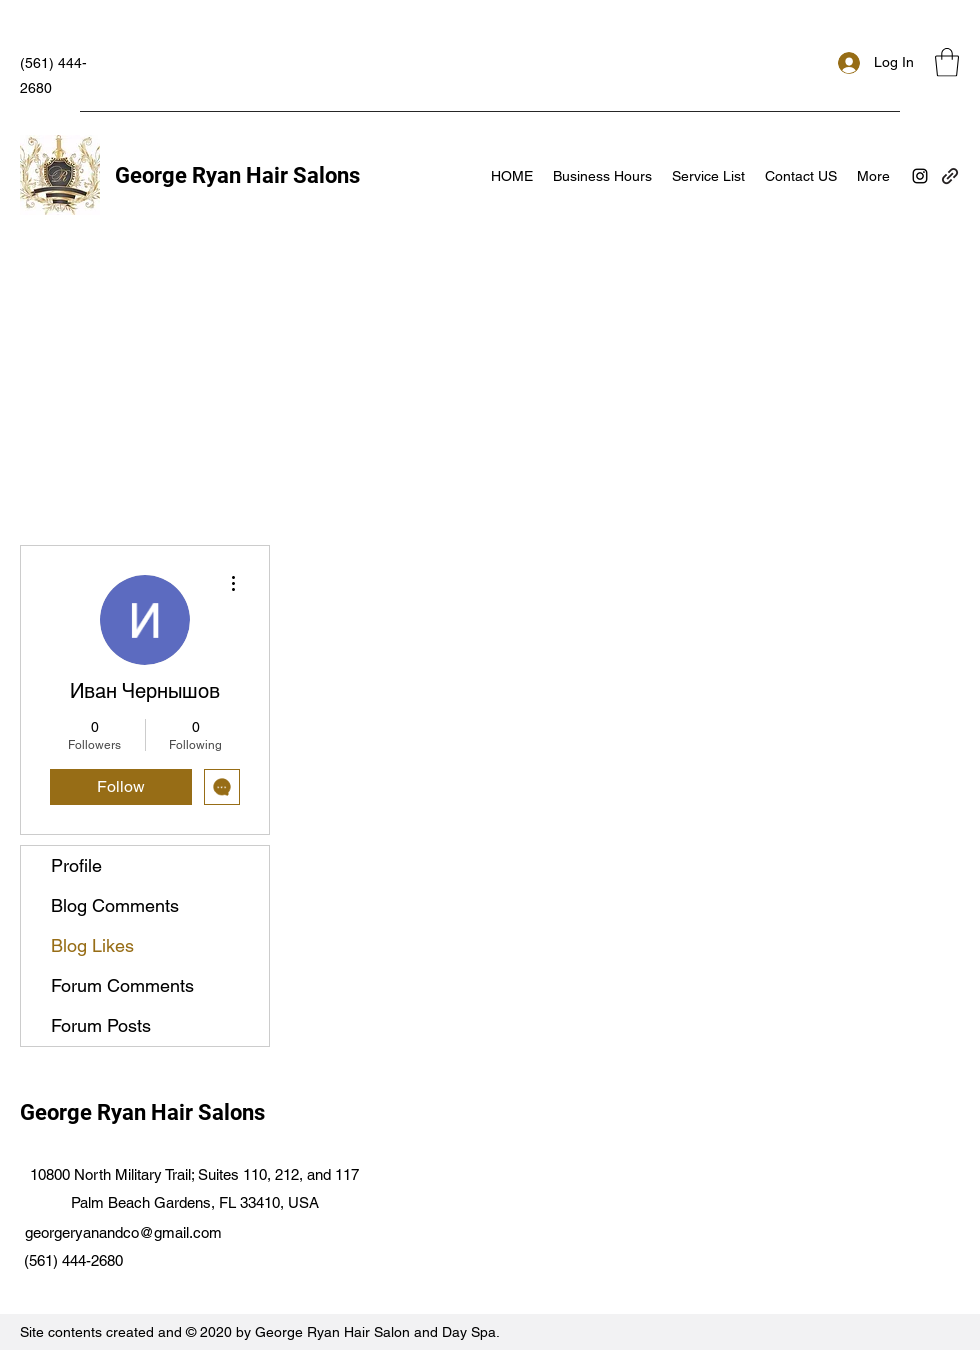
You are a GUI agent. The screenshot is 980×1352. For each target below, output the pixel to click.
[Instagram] (920, 176)
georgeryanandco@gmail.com (123, 1232)
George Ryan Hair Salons (237, 175)
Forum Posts (101, 1025)
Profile (76, 865)
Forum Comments (122, 985)
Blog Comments (115, 905)
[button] (947, 62)
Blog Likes (92, 945)
